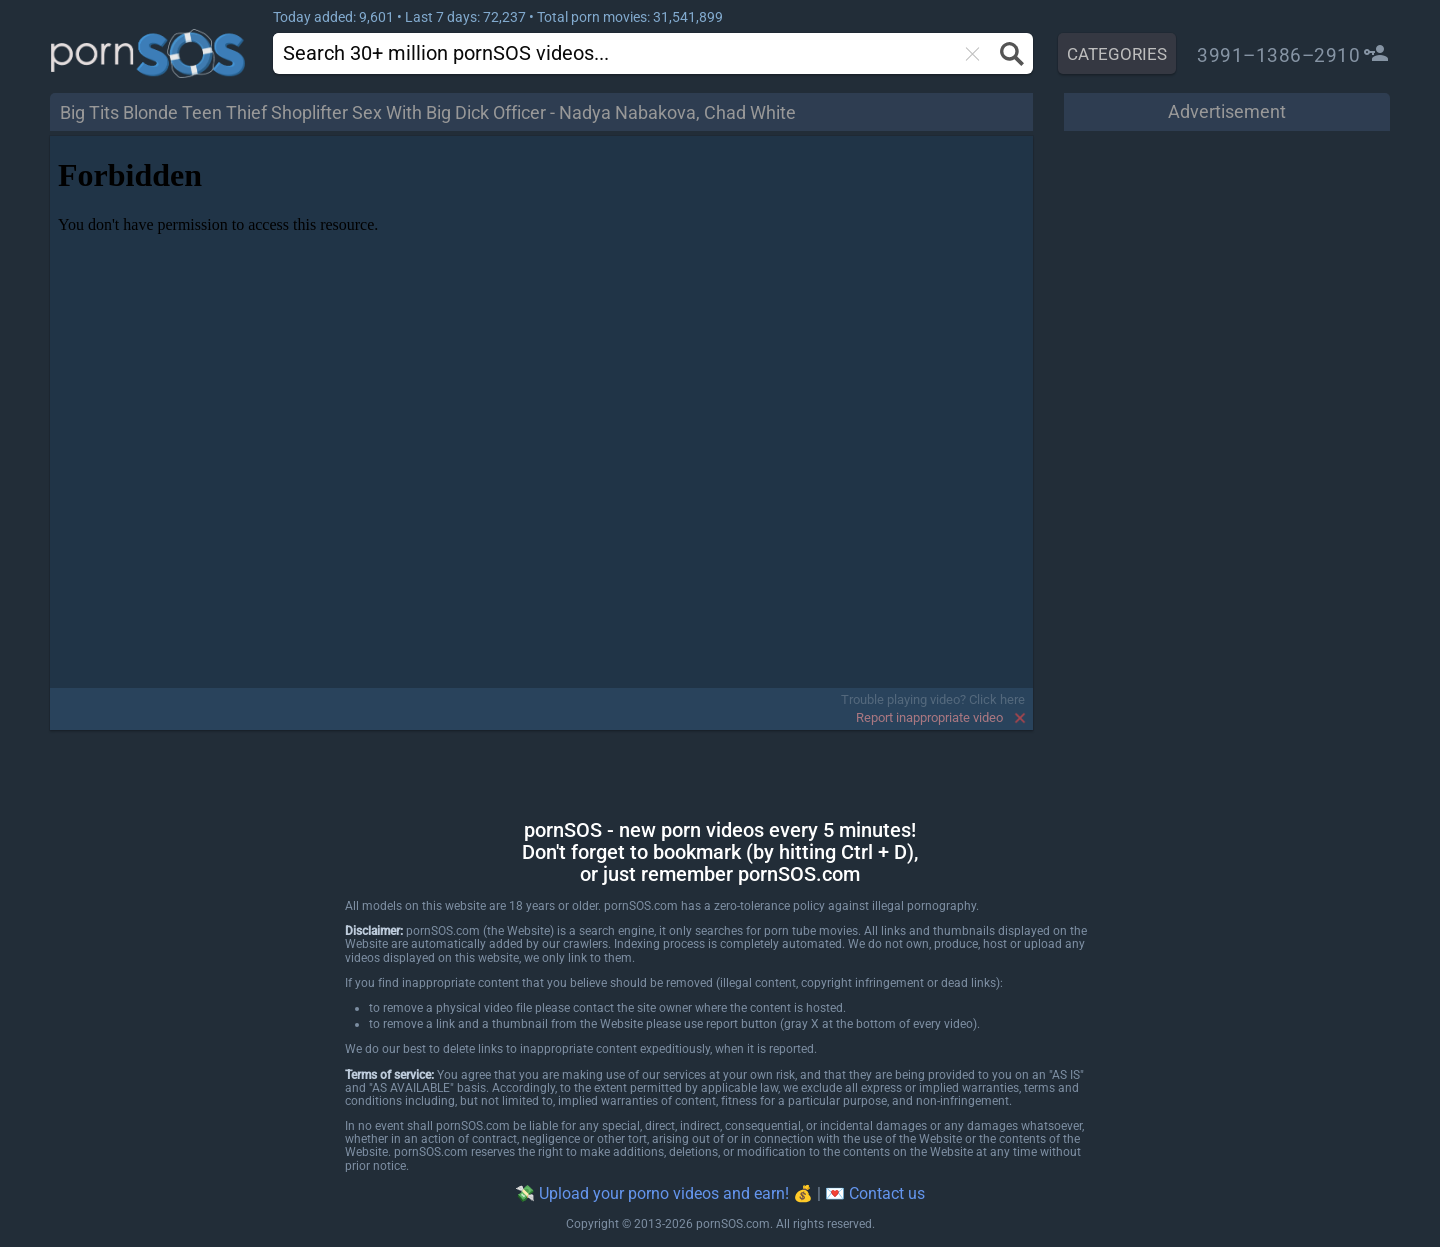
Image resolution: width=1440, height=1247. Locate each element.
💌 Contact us (875, 1193)
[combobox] (621, 53)
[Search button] (1009, 53)
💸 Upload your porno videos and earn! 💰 (664, 1193)
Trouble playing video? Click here (933, 699)
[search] (586, 52)
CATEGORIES (1117, 54)
